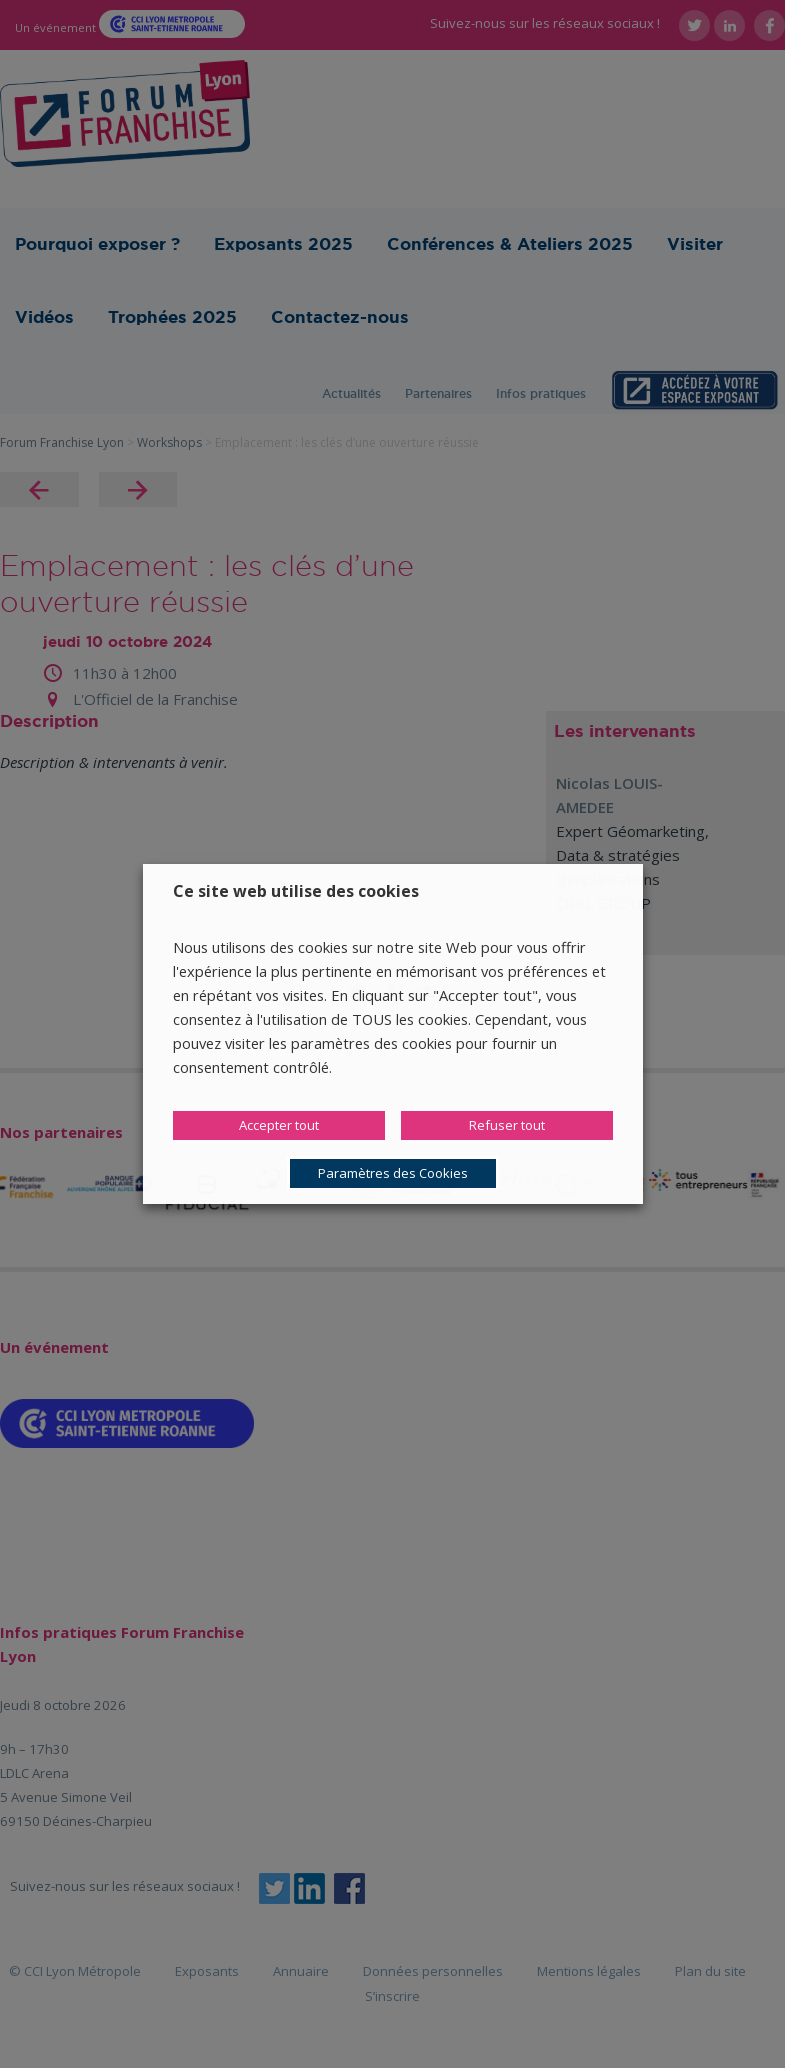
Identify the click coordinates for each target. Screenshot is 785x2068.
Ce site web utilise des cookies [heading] (296, 891)
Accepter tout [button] (279, 1125)
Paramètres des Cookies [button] (393, 1173)
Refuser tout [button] (507, 1125)
